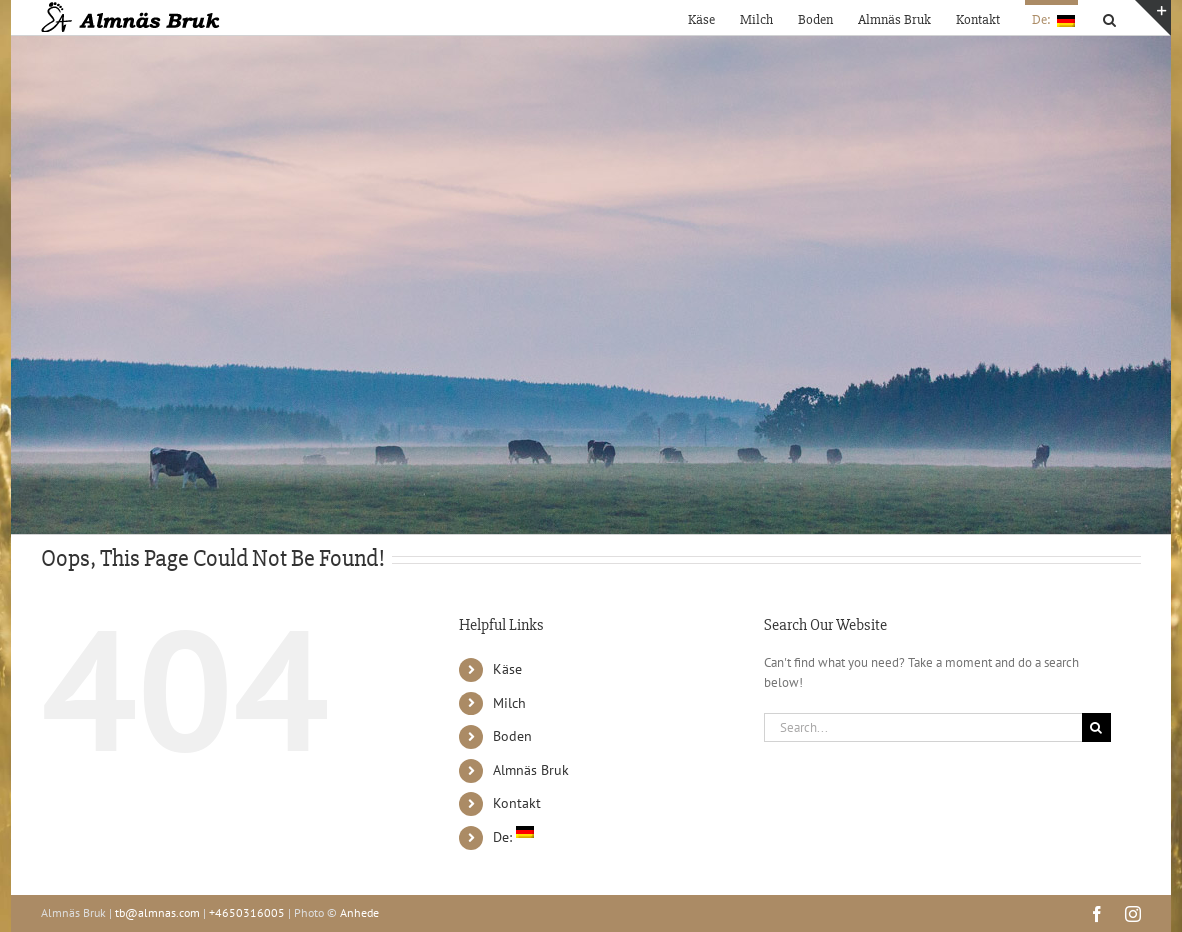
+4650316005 (247, 912)
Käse (507, 669)
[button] (1109, 17)
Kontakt (517, 803)
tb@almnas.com (157, 912)
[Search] (1096, 727)
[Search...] (923, 727)
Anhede (359, 912)
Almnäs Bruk (531, 770)
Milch (509, 703)
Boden (512, 736)
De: (513, 837)
